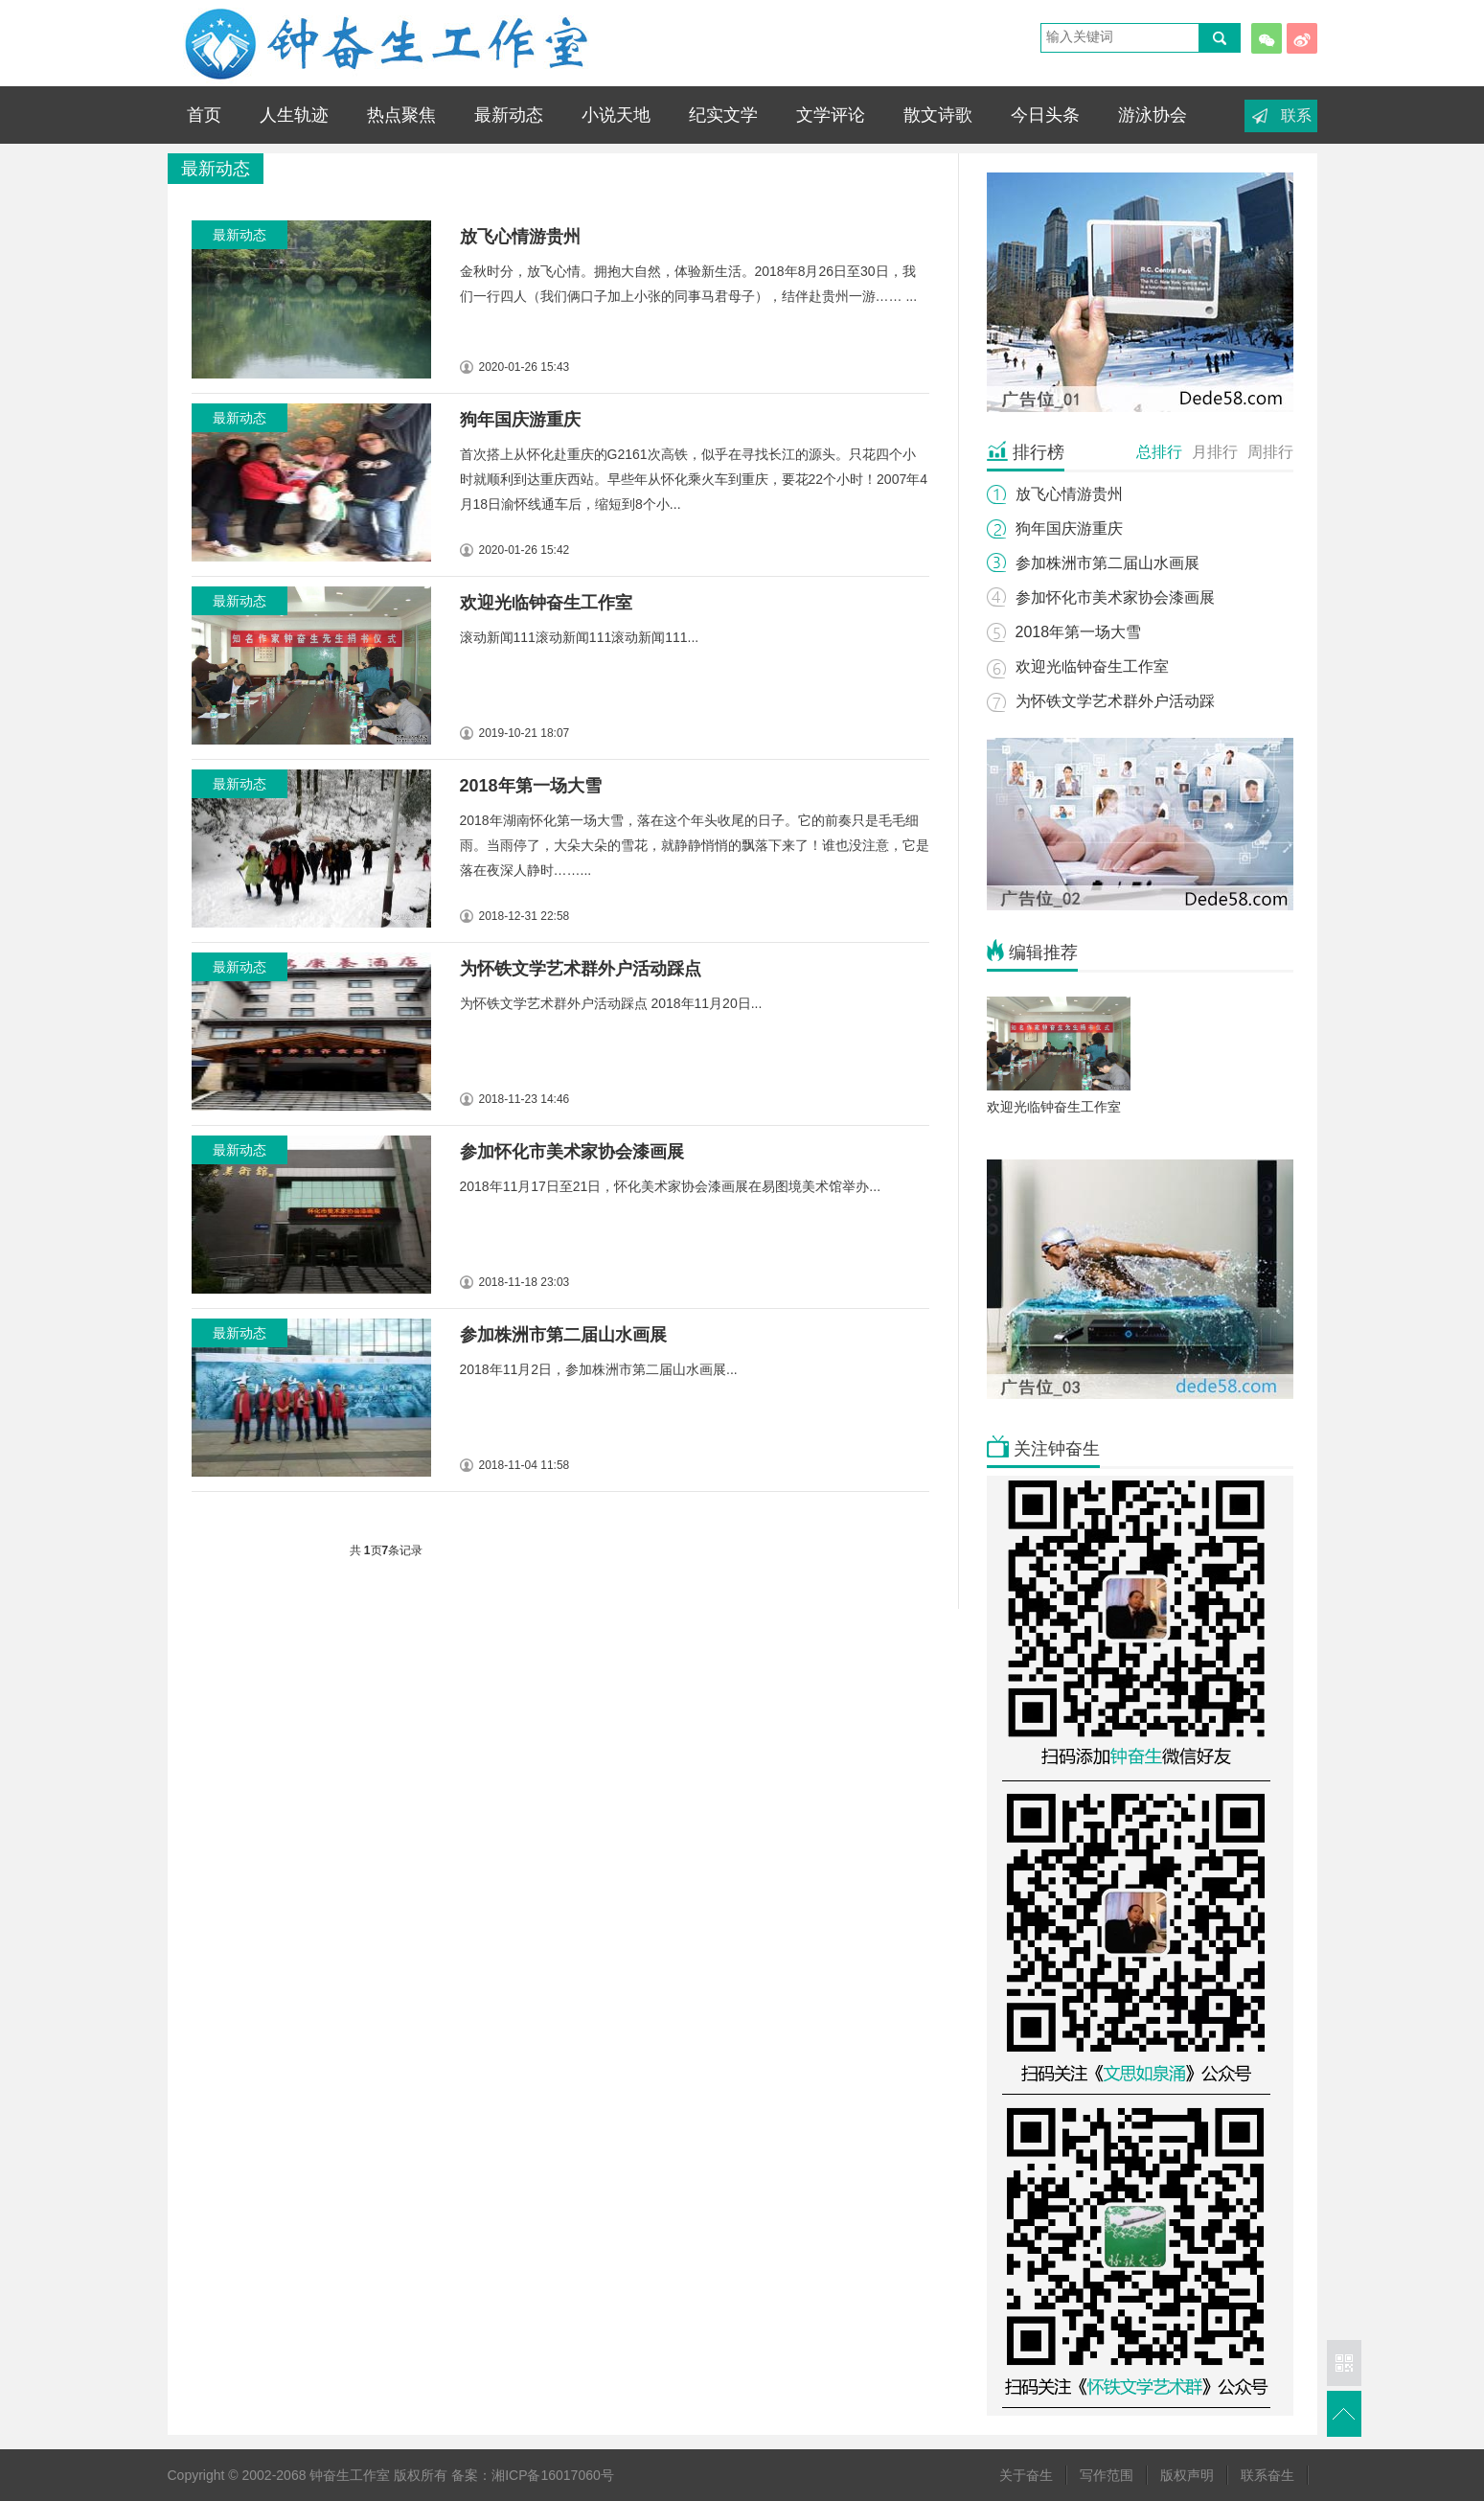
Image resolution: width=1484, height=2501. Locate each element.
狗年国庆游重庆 (520, 419)
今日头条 (1045, 115)
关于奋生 (1026, 2475)
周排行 (1270, 452)
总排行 (1159, 452)
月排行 (1215, 452)
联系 (1296, 115)
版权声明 (1187, 2475)
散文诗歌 (937, 115)
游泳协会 (1152, 115)
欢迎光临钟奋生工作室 (1092, 666)
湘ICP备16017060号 (552, 2475)
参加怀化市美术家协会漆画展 (572, 1151)
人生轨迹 (294, 115)
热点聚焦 (401, 115)
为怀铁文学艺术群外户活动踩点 (580, 968)
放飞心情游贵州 (520, 236)
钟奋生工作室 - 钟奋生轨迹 (383, 43)
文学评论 (830, 115)
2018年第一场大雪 (531, 785)
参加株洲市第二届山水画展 (563, 1334)
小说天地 (616, 115)
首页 (204, 115)
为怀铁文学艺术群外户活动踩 (1115, 701)
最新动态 (508, 115)
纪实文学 (723, 115)
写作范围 (1106, 2475)
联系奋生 (1267, 2475)
